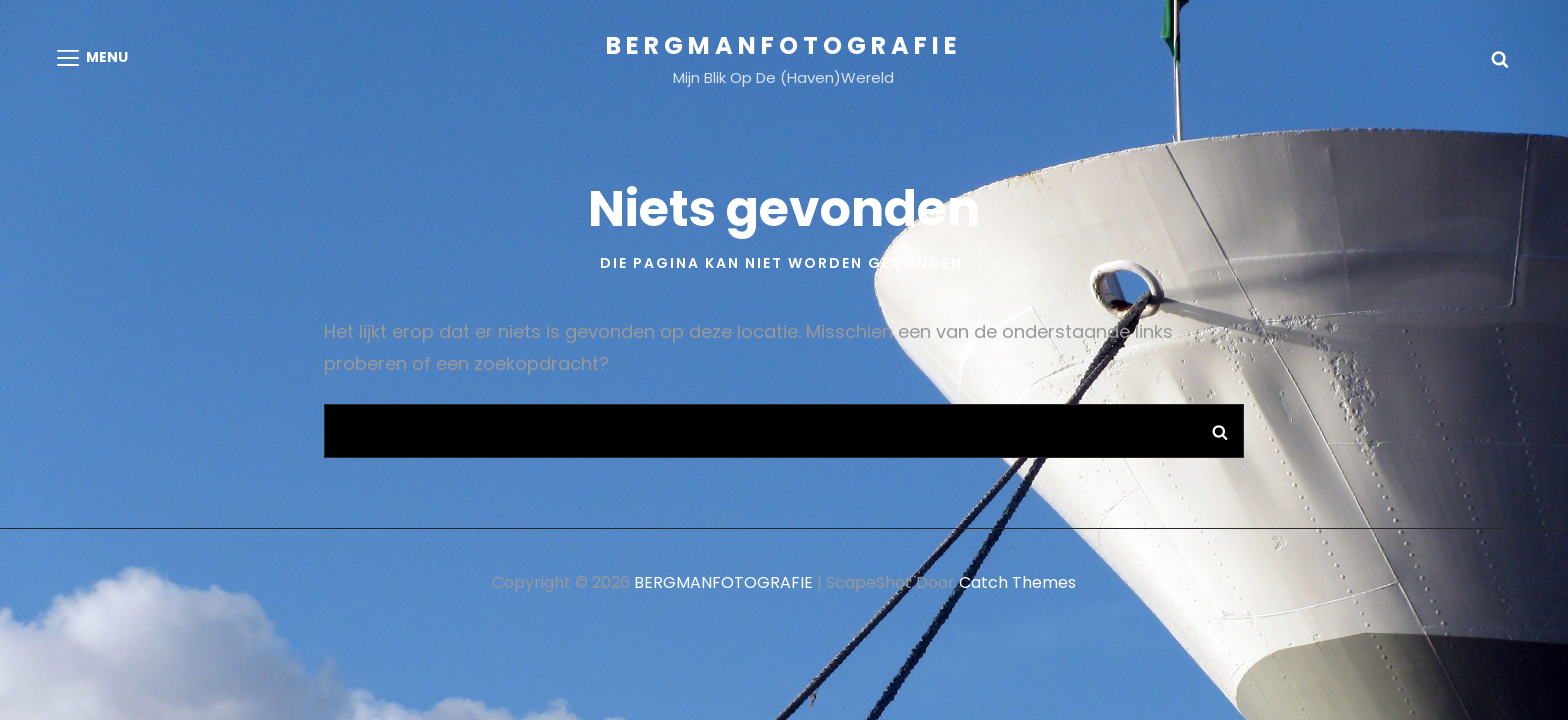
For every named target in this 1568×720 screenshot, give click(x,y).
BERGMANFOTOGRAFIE (784, 45)
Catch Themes (1017, 582)
